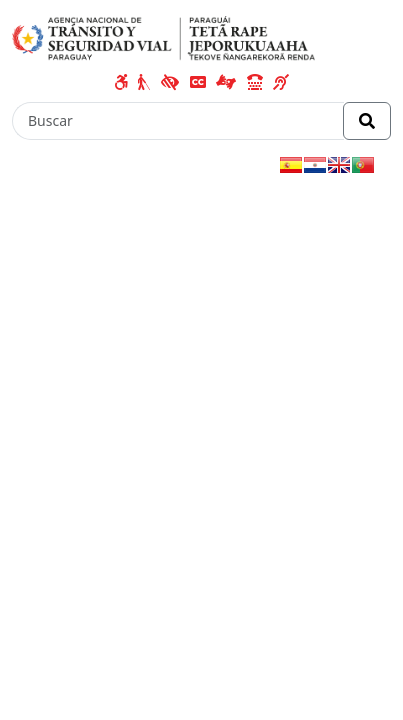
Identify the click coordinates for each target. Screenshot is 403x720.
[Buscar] (178, 121)
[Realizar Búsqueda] (367, 121)
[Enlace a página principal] (163, 37)
